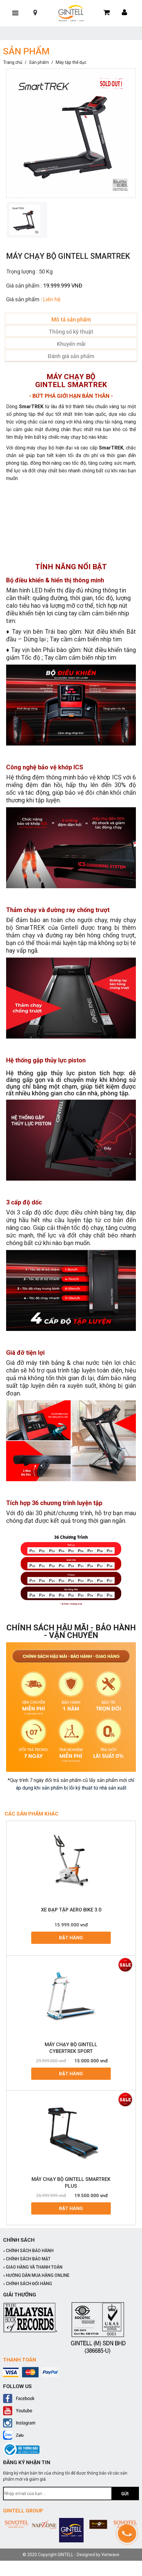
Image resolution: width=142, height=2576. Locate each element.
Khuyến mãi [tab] (71, 344)
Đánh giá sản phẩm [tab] (71, 356)
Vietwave (110, 2554)
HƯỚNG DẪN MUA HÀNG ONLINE (36, 2275)
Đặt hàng (71, 1937)
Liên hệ (52, 299)
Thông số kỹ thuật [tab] (71, 331)
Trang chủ (12, 62)
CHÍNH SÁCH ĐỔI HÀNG (27, 2283)
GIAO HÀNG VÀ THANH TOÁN (32, 2267)
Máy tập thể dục (71, 62)
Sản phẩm (39, 62)
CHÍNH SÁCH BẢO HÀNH (28, 2250)
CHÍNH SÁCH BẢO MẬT (26, 2258)
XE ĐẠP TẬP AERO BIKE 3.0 (71, 1910)
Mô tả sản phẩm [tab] (71, 319)
